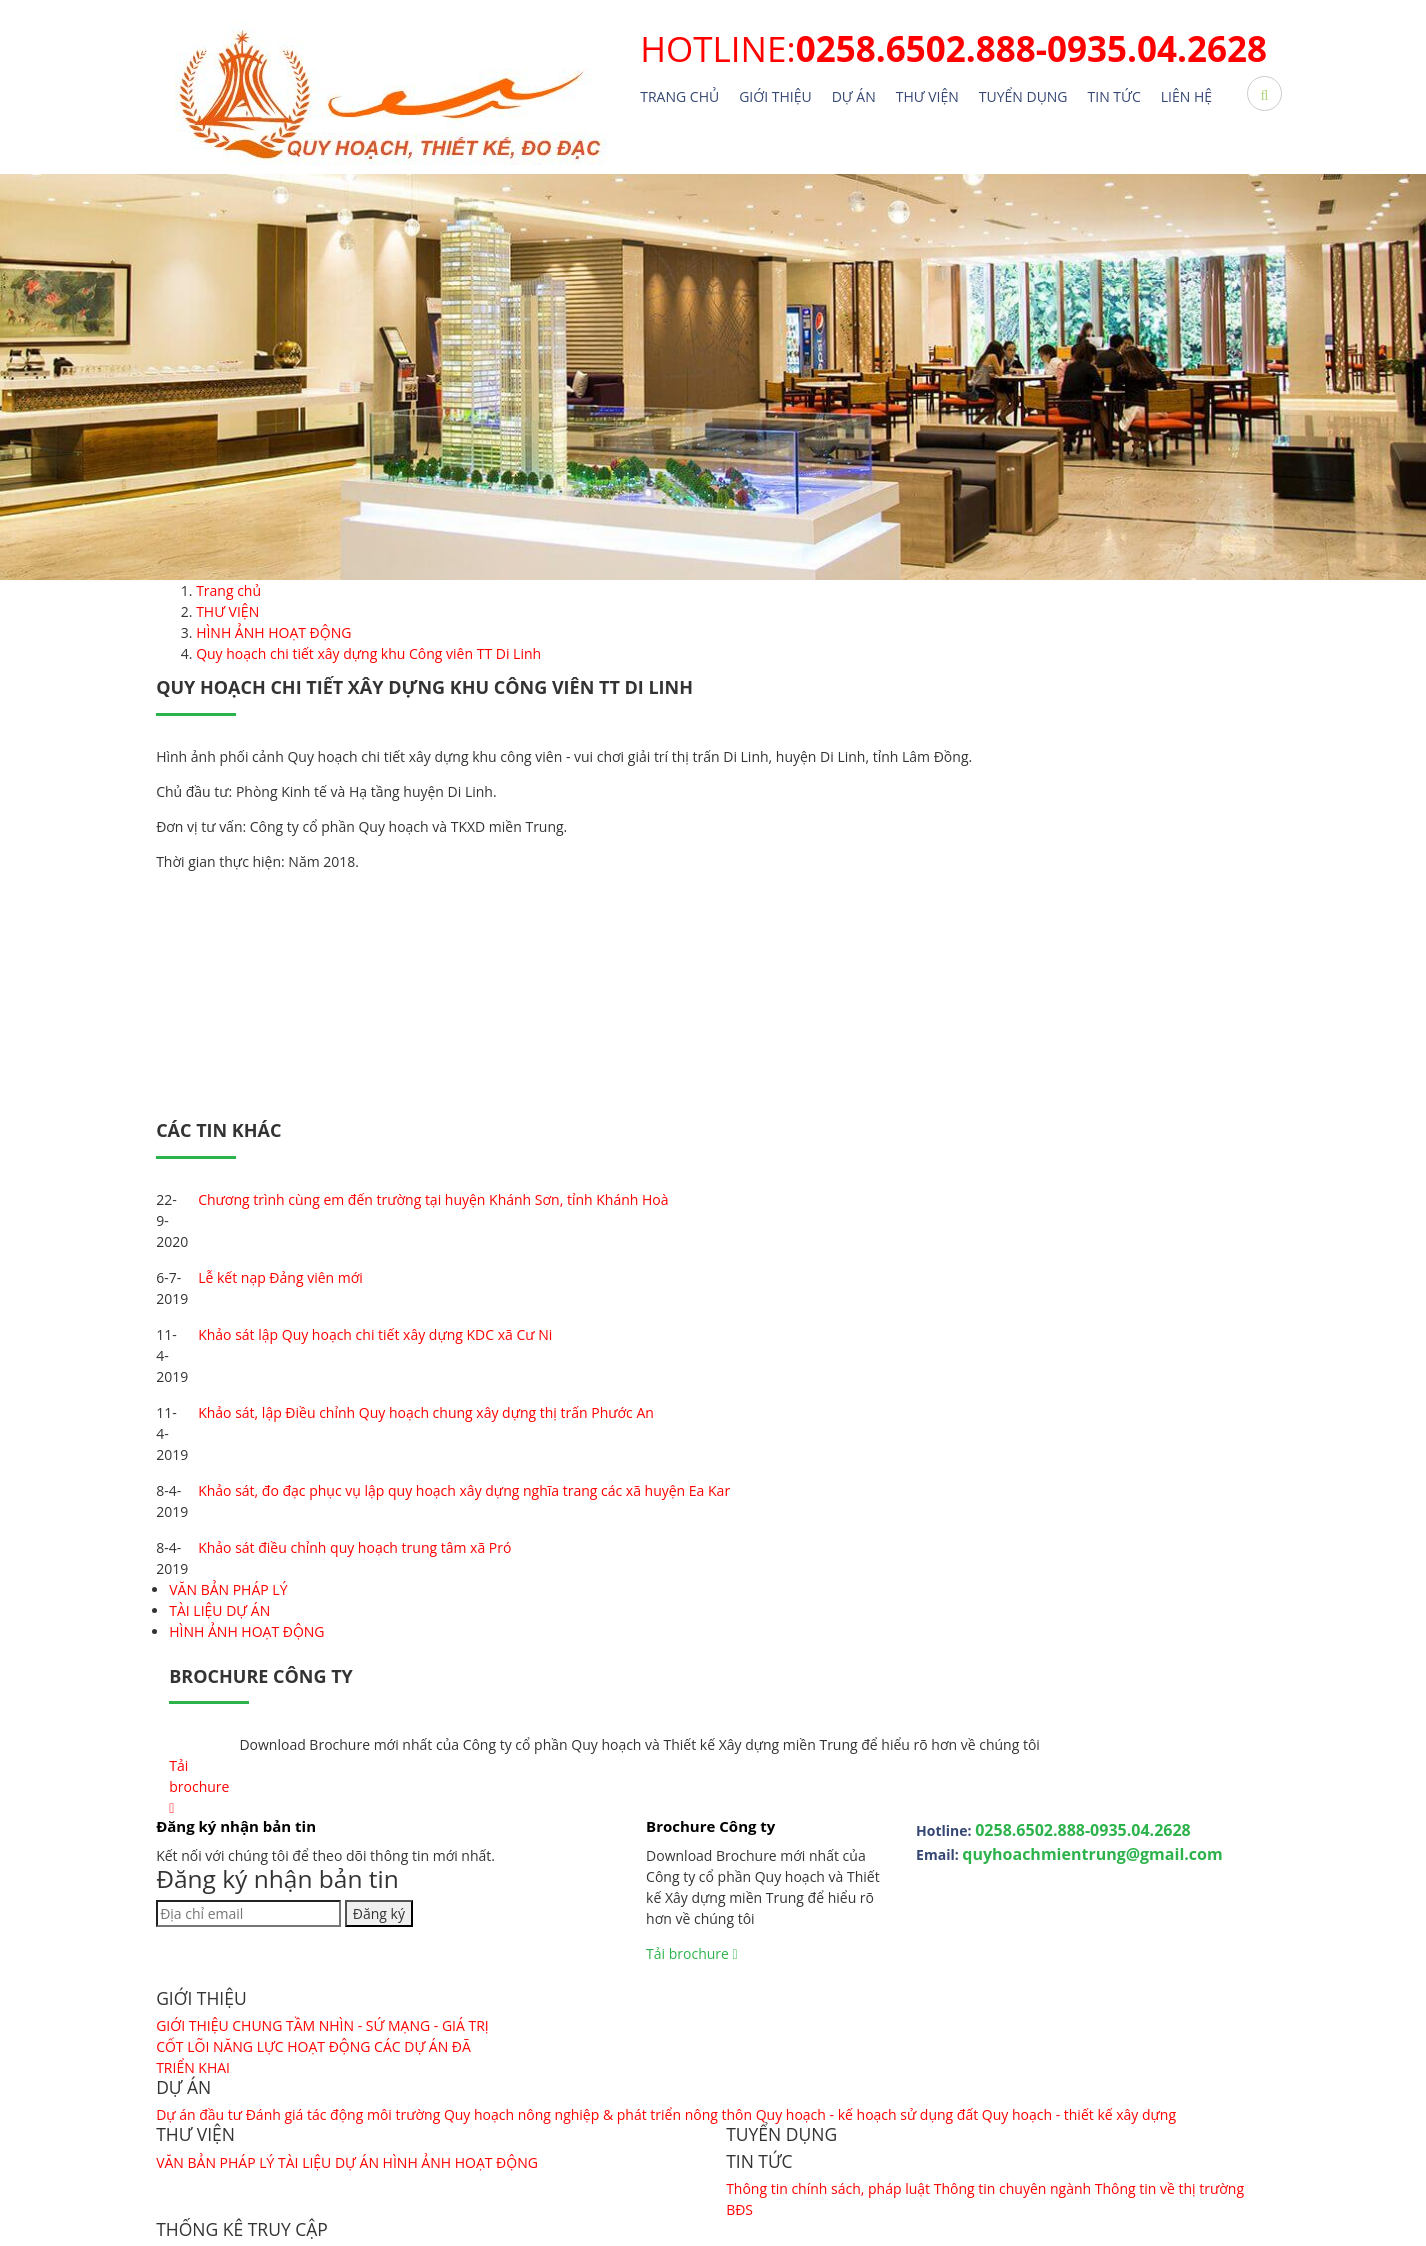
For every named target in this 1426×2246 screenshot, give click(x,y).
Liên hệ (1186, 96)
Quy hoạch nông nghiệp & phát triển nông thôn (600, 2114)
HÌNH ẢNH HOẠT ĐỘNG (246, 1631)
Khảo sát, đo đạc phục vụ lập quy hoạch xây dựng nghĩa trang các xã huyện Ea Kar (464, 1490)
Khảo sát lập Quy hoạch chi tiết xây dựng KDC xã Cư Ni (375, 1334)
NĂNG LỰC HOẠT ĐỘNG (292, 2046)
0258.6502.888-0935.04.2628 (1083, 1830)
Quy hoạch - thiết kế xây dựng (1079, 2114)
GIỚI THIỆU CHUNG (219, 2025)
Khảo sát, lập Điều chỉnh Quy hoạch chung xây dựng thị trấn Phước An (426, 1412)
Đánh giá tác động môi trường (343, 2114)
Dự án (854, 96)
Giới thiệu (775, 96)
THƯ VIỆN (927, 96)
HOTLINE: (953, 48)
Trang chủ (679, 96)
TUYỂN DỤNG (1023, 96)
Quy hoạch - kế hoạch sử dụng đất (867, 2114)
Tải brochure (199, 1786)
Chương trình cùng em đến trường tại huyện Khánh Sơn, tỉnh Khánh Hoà (433, 1199)
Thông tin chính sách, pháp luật (828, 2188)
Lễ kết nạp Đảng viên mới (280, 1277)
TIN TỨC (1114, 96)
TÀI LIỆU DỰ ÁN (219, 1610)
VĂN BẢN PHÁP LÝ (228, 1589)
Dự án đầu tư (199, 2114)
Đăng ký (379, 1913)
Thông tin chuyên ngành (1012, 2188)
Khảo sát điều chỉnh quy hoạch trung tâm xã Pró (354, 1547)
